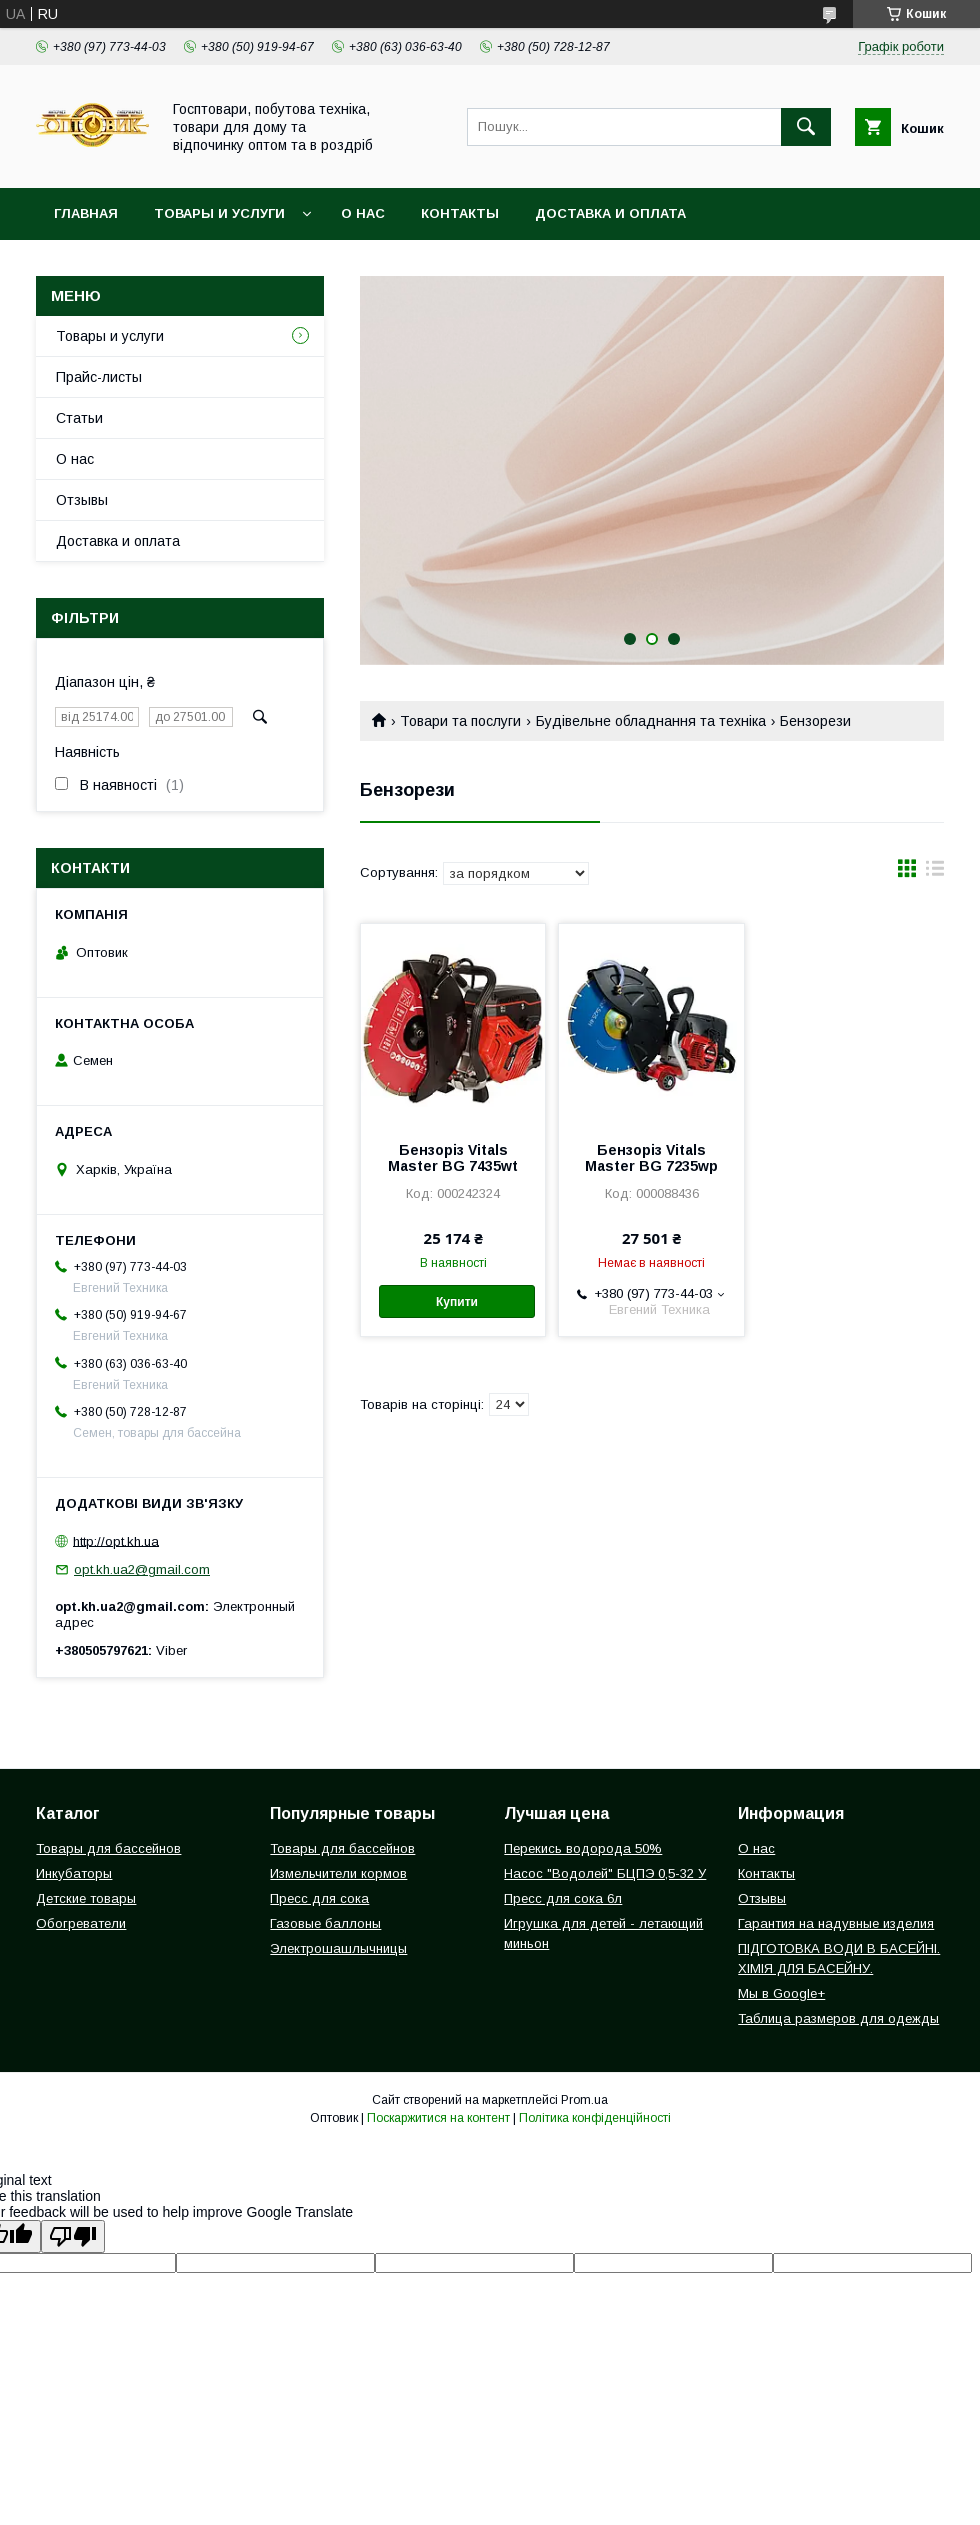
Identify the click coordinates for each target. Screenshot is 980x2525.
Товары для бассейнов (108, 1848)
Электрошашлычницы (338, 1948)
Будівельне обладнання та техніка (651, 721)
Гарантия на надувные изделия (836, 1923)
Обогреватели (81, 1923)
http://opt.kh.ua (116, 1540)
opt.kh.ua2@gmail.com (142, 1569)
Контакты (460, 213)
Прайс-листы (99, 377)
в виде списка (935, 873)
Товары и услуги (219, 213)
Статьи (79, 418)
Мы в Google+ (781, 1993)
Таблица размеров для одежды (838, 2018)
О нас (363, 213)
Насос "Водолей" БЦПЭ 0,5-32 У (605, 1873)
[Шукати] (806, 127)
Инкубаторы (74, 1873)
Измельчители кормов (338, 1873)
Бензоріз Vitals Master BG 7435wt (453, 1158)
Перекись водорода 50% (583, 1848)
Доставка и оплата (610, 213)
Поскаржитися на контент (438, 2118)
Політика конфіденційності (595, 2118)
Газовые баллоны (325, 1923)
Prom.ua (584, 2100)
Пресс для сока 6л (563, 1898)
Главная (86, 213)
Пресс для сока (319, 1898)
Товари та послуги (460, 721)
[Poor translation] (73, 2236)
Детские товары (86, 1898)
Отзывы (82, 500)
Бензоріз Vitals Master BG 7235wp (651, 1158)
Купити (457, 1302)
